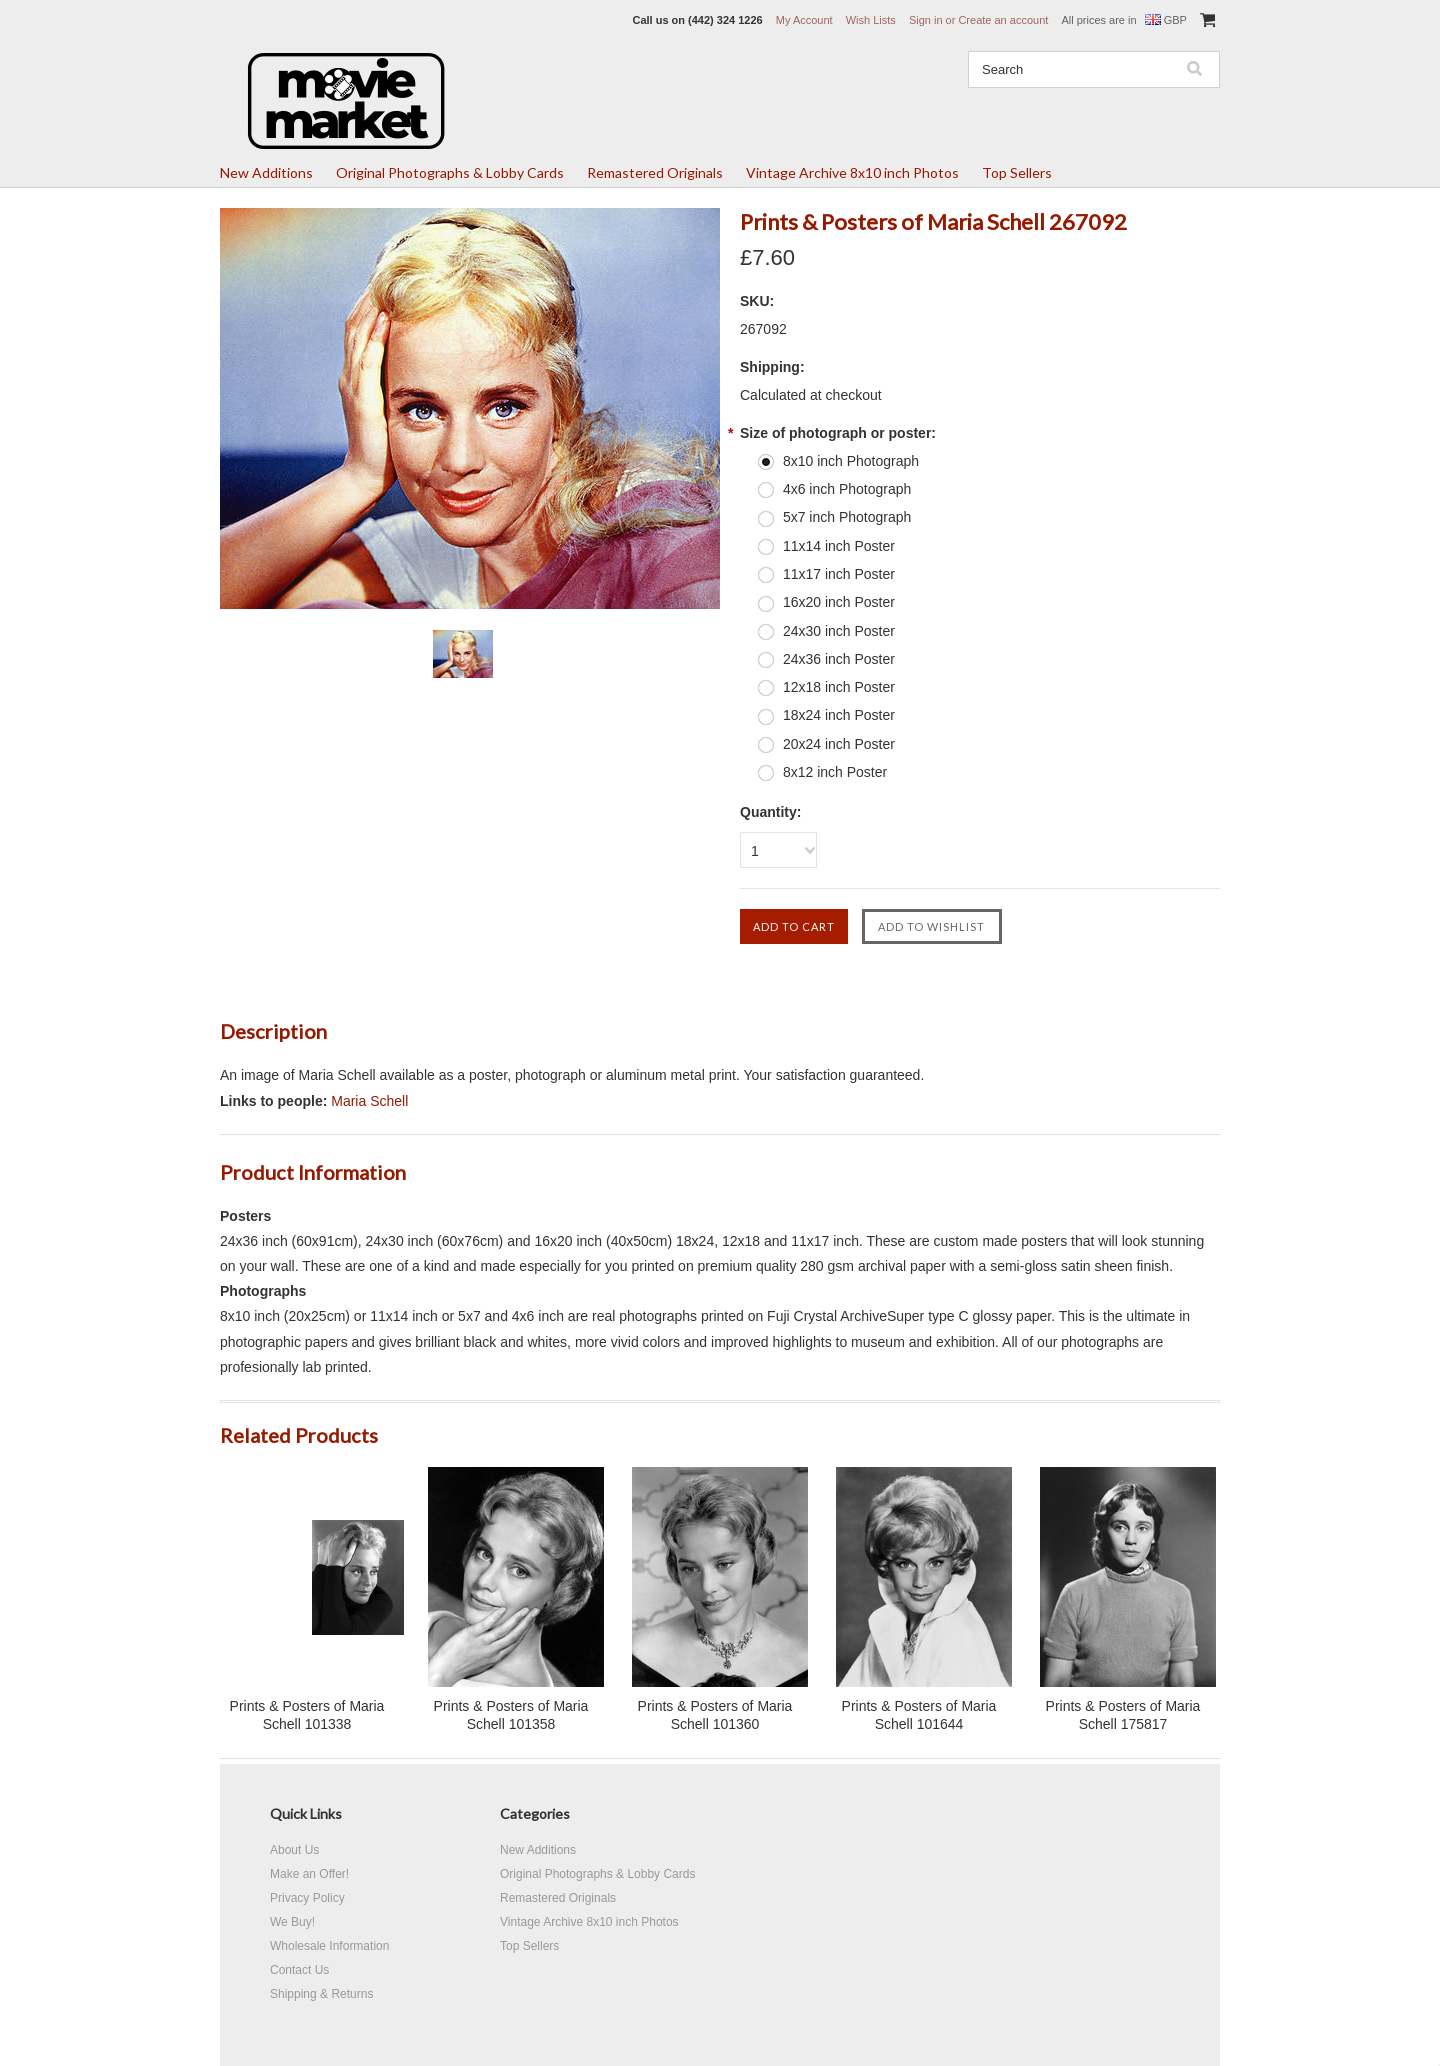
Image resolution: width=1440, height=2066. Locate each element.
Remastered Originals (655, 172)
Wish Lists (871, 20)
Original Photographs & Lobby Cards (450, 172)
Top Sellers (1017, 172)
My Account (804, 20)
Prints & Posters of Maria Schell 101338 (307, 1715)
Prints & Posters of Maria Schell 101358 (511, 1715)
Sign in (926, 20)
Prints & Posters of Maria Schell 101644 (919, 1715)
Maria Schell (369, 1101)
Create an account (1003, 20)
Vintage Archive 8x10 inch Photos (852, 172)
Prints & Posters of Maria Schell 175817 (1123, 1715)
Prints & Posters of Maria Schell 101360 (715, 1715)
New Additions (266, 172)
